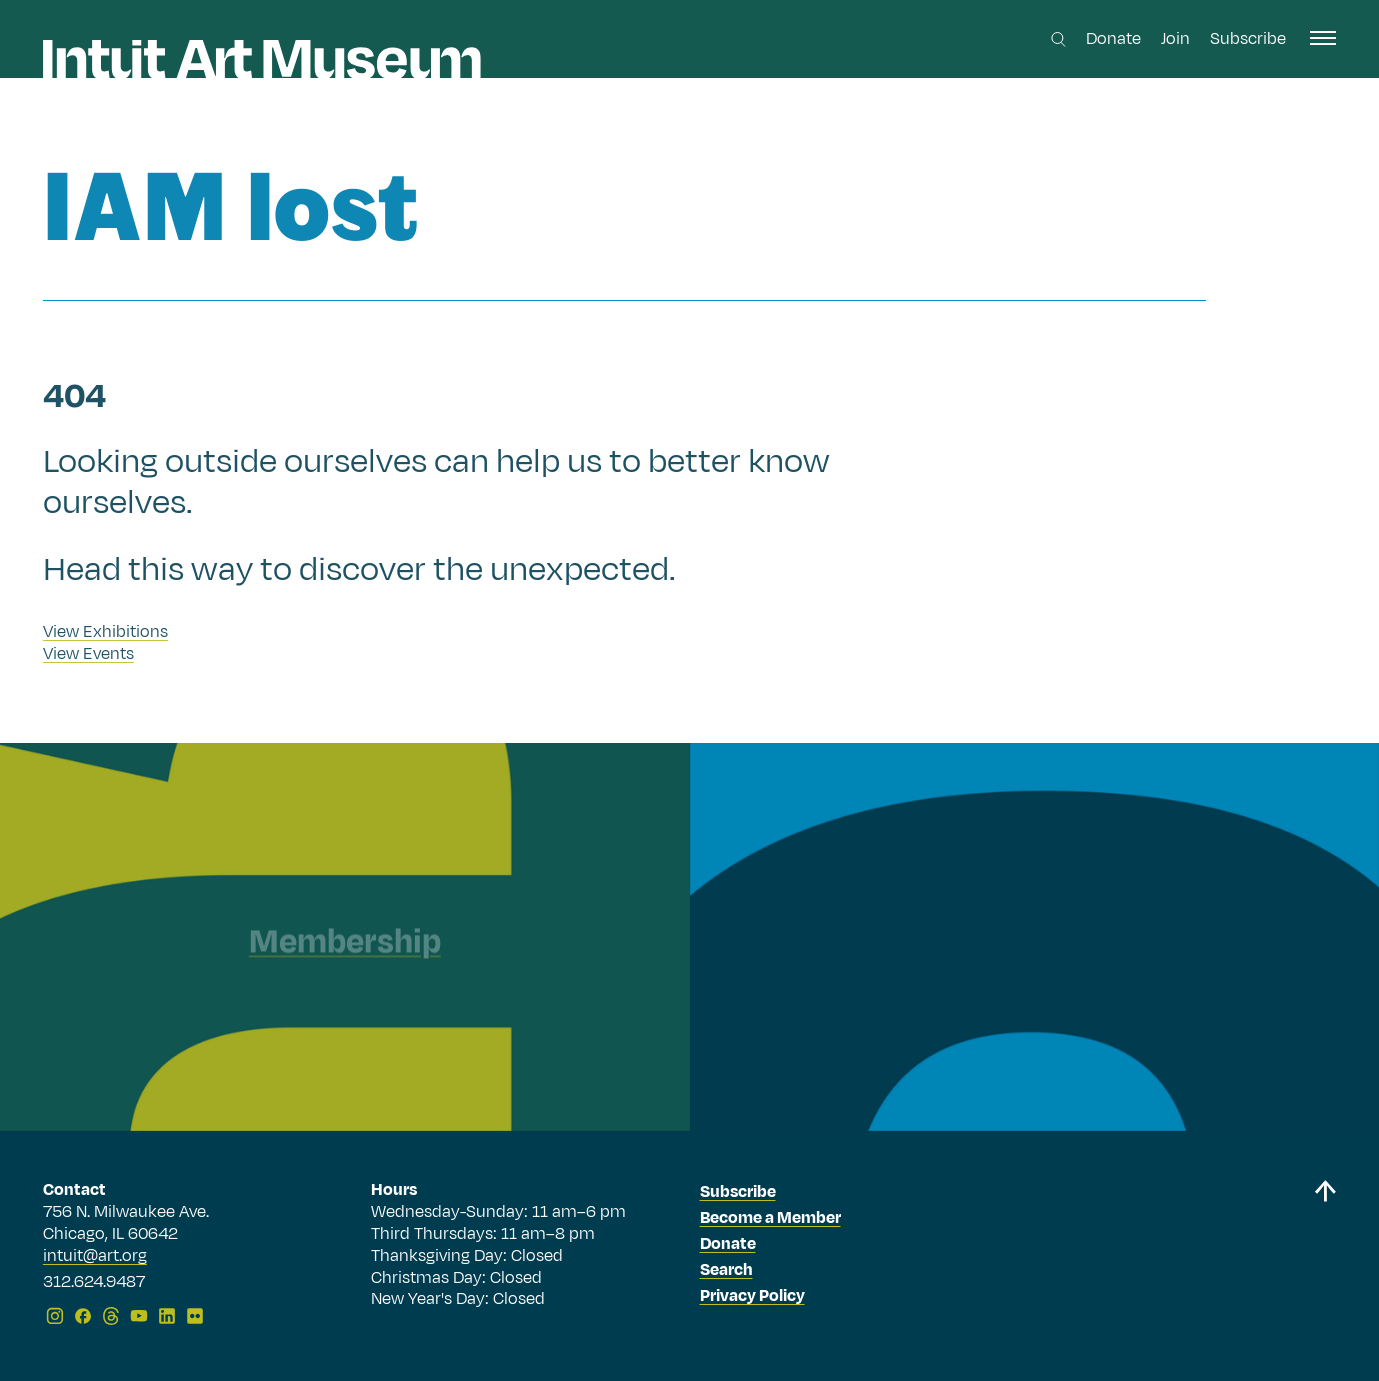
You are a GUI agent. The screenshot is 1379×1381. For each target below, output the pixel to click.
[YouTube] (139, 1316)
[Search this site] (1058, 39)
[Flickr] (195, 1316)
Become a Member (770, 1218)
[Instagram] (55, 1316)
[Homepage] (262, 59)
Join (1175, 39)
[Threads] (111, 1316)
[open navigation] (1323, 38)
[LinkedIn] (167, 1316)
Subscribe (1248, 39)
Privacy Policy (752, 1296)
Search (726, 1270)
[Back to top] (1325, 1256)
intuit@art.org (95, 1256)
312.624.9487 (94, 1283)
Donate (1113, 39)
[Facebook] (83, 1316)
